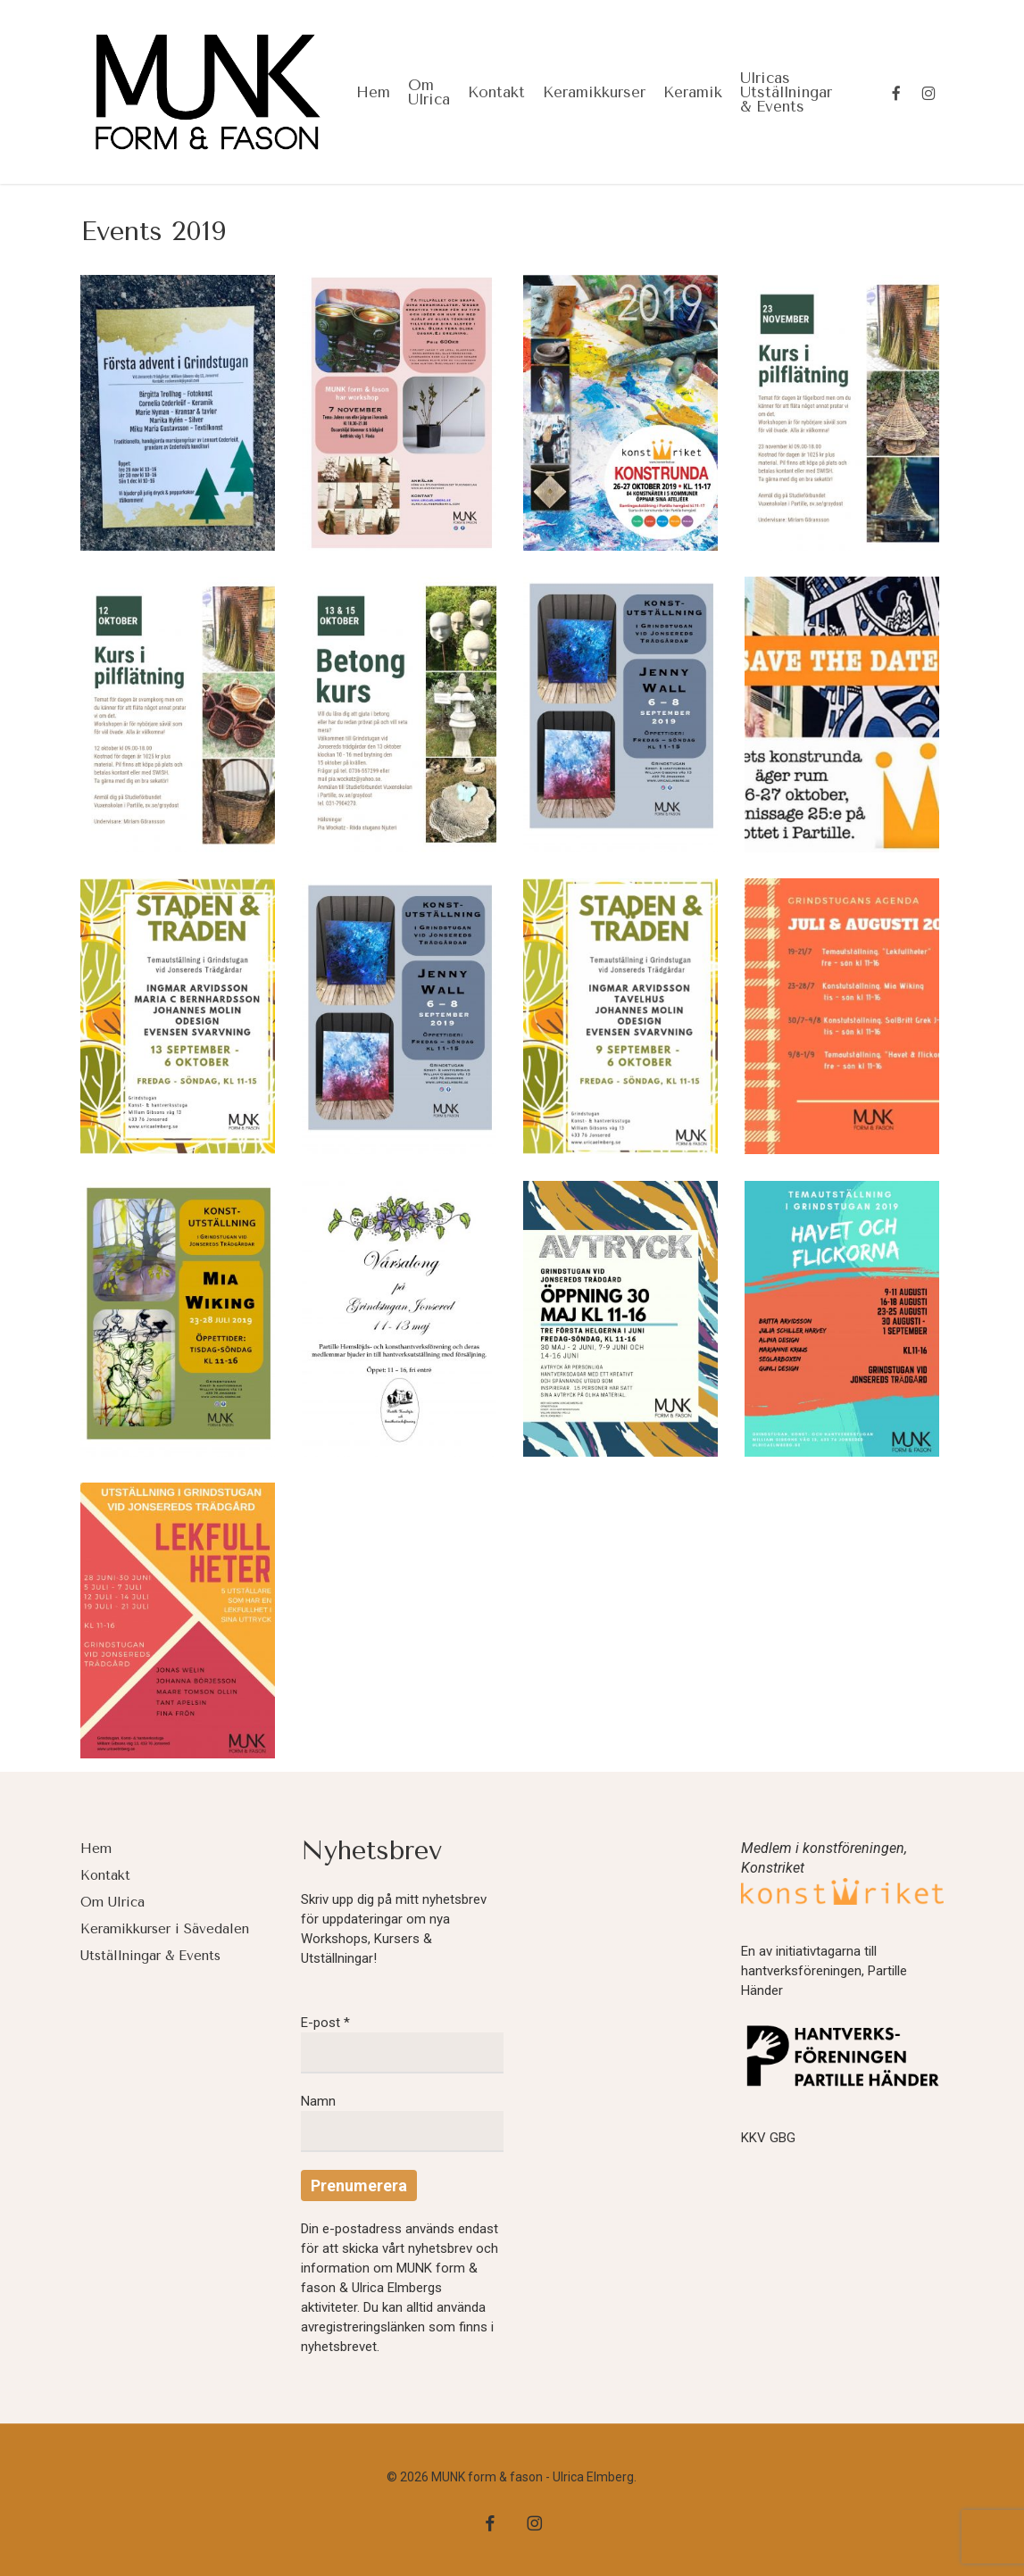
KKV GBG (768, 2138)
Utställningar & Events (150, 1956)
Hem (96, 1849)
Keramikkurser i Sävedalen (164, 1929)
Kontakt (105, 1875)
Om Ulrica (112, 1902)
